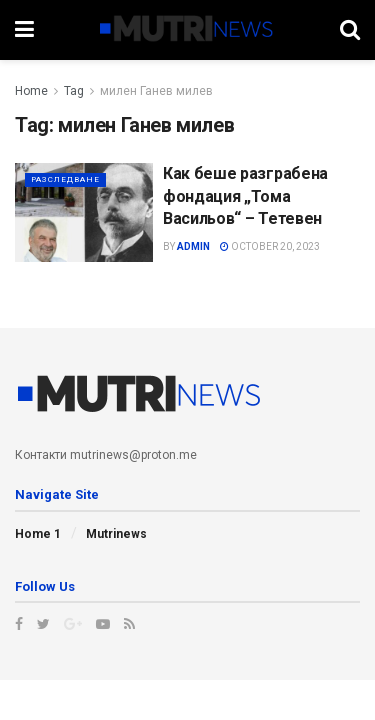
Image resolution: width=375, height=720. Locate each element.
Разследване (65, 179)
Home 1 (38, 534)
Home (31, 91)
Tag (74, 91)
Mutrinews (116, 534)
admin (193, 246)
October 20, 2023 (270, 246)
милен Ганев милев (156, 91)
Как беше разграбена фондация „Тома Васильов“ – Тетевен (245, 196)
